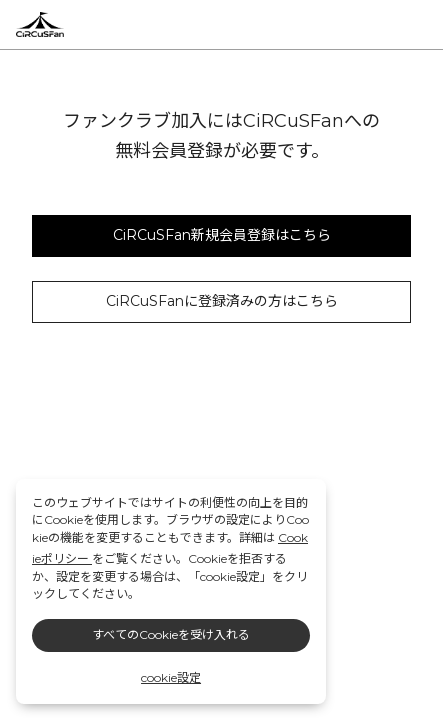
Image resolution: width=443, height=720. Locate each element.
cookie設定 (171, 677)
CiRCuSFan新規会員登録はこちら (222, 235)
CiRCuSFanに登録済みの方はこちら (222, 301)
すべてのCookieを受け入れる (171, 634)
